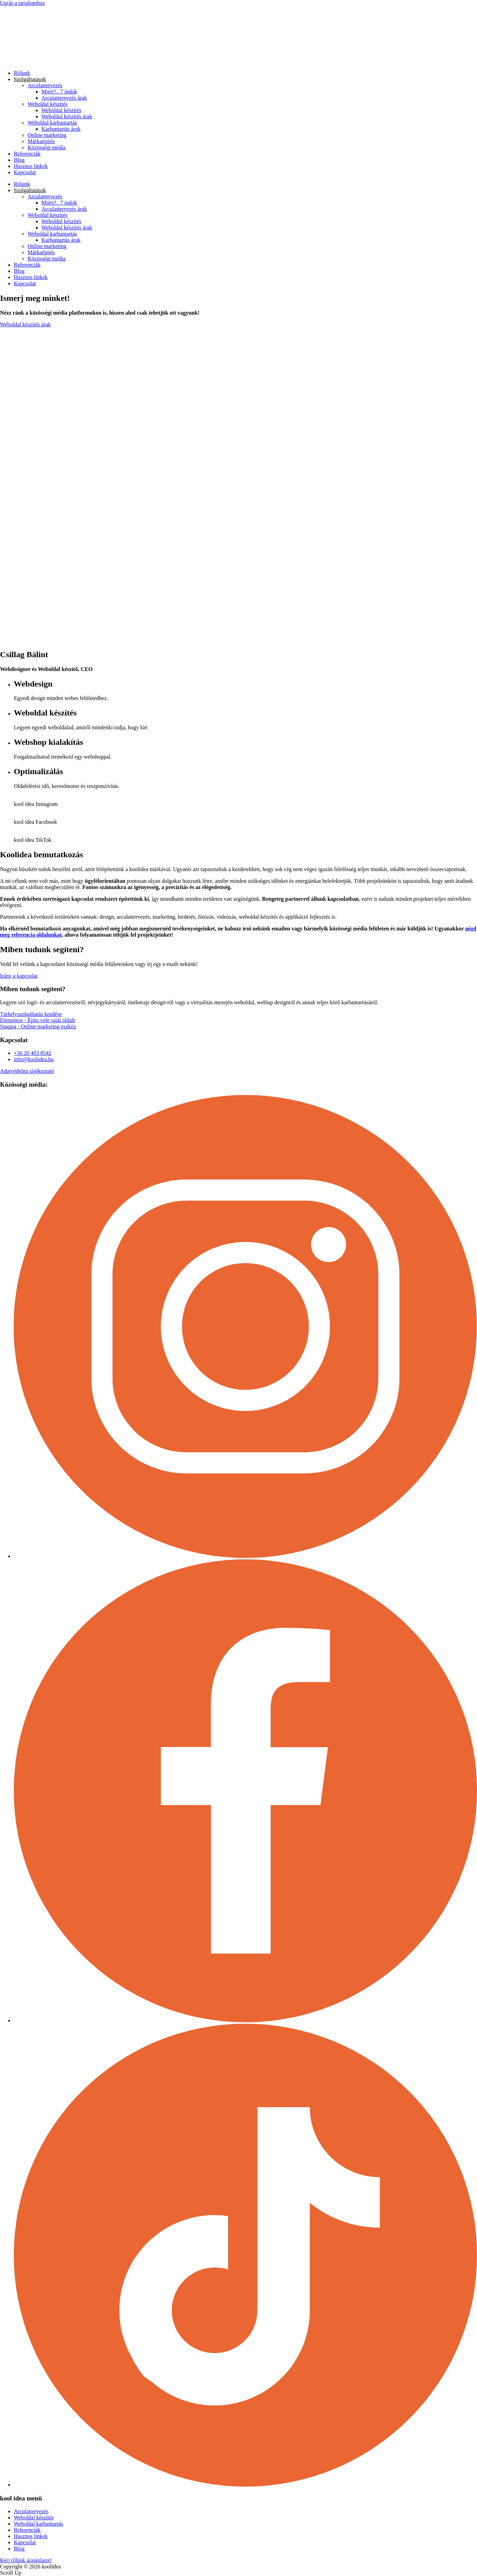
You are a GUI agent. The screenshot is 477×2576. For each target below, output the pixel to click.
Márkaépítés (41, 141)
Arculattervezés (45, 85)
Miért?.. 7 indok (59, 92)
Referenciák (27, 154)
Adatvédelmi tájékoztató (27, 1071)
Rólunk (22, 73)
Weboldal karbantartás (52, 123)
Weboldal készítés (48, 104)
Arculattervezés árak (64, 98)
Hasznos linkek (31, 166)
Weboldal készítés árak (66, 116)
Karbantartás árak (60, 129)
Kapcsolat (25, 172)
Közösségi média (47, 147)
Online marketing (47, 135)
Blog (19, 160)
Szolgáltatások (30, 79)
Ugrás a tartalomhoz (22, 3)
